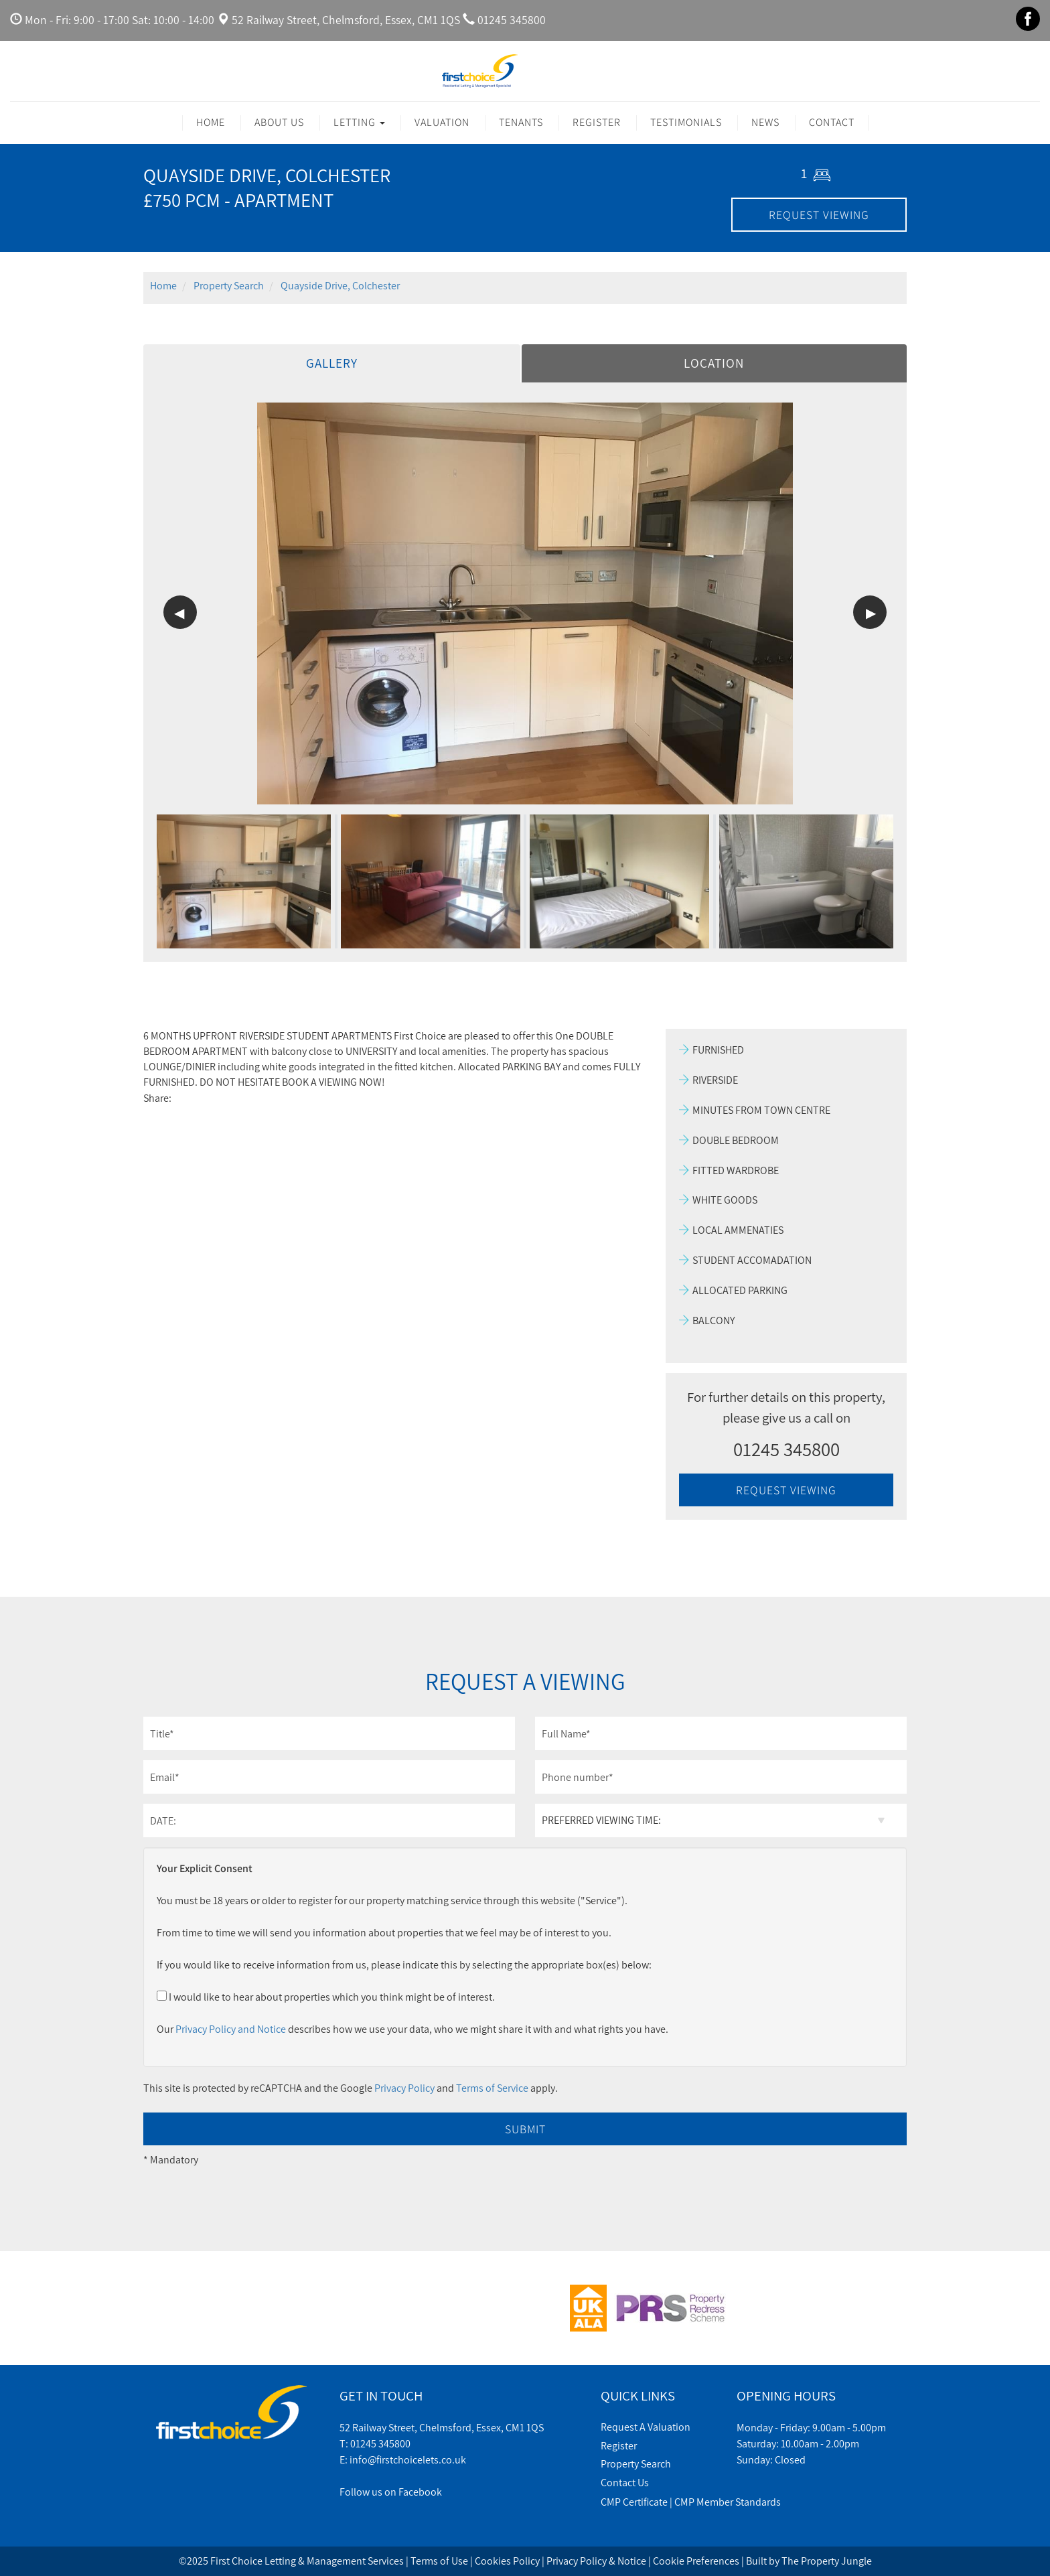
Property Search (636, 2464)
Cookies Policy (507, 2561)
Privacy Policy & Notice (596, 2561)
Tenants (521, 122)
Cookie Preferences (696, 2561)
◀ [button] (179, 613)
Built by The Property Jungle (809, 2561)
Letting (359, 122)
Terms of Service (492, 2088)
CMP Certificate (634, 2502)
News (765, 122)
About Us (279, 122)
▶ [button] (871, 613)
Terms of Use (439, 2561)
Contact (831, 122)
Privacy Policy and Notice (230, 2029)
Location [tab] (714, 363)
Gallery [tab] (332, 363)
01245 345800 (511, 19)
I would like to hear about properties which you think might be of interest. (326, 1997)
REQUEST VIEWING (819, 214)
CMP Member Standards (727, 2502)
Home (210, 122)
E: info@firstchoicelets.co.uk (403, 2460)
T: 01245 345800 (375, 2444)
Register (597, 122)
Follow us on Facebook (391, 2492)
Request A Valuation (645, 2427)
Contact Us (625, 2483)
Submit (525, 2129)
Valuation (442, 122)
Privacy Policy (404, 2088)
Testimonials (686, 122)
